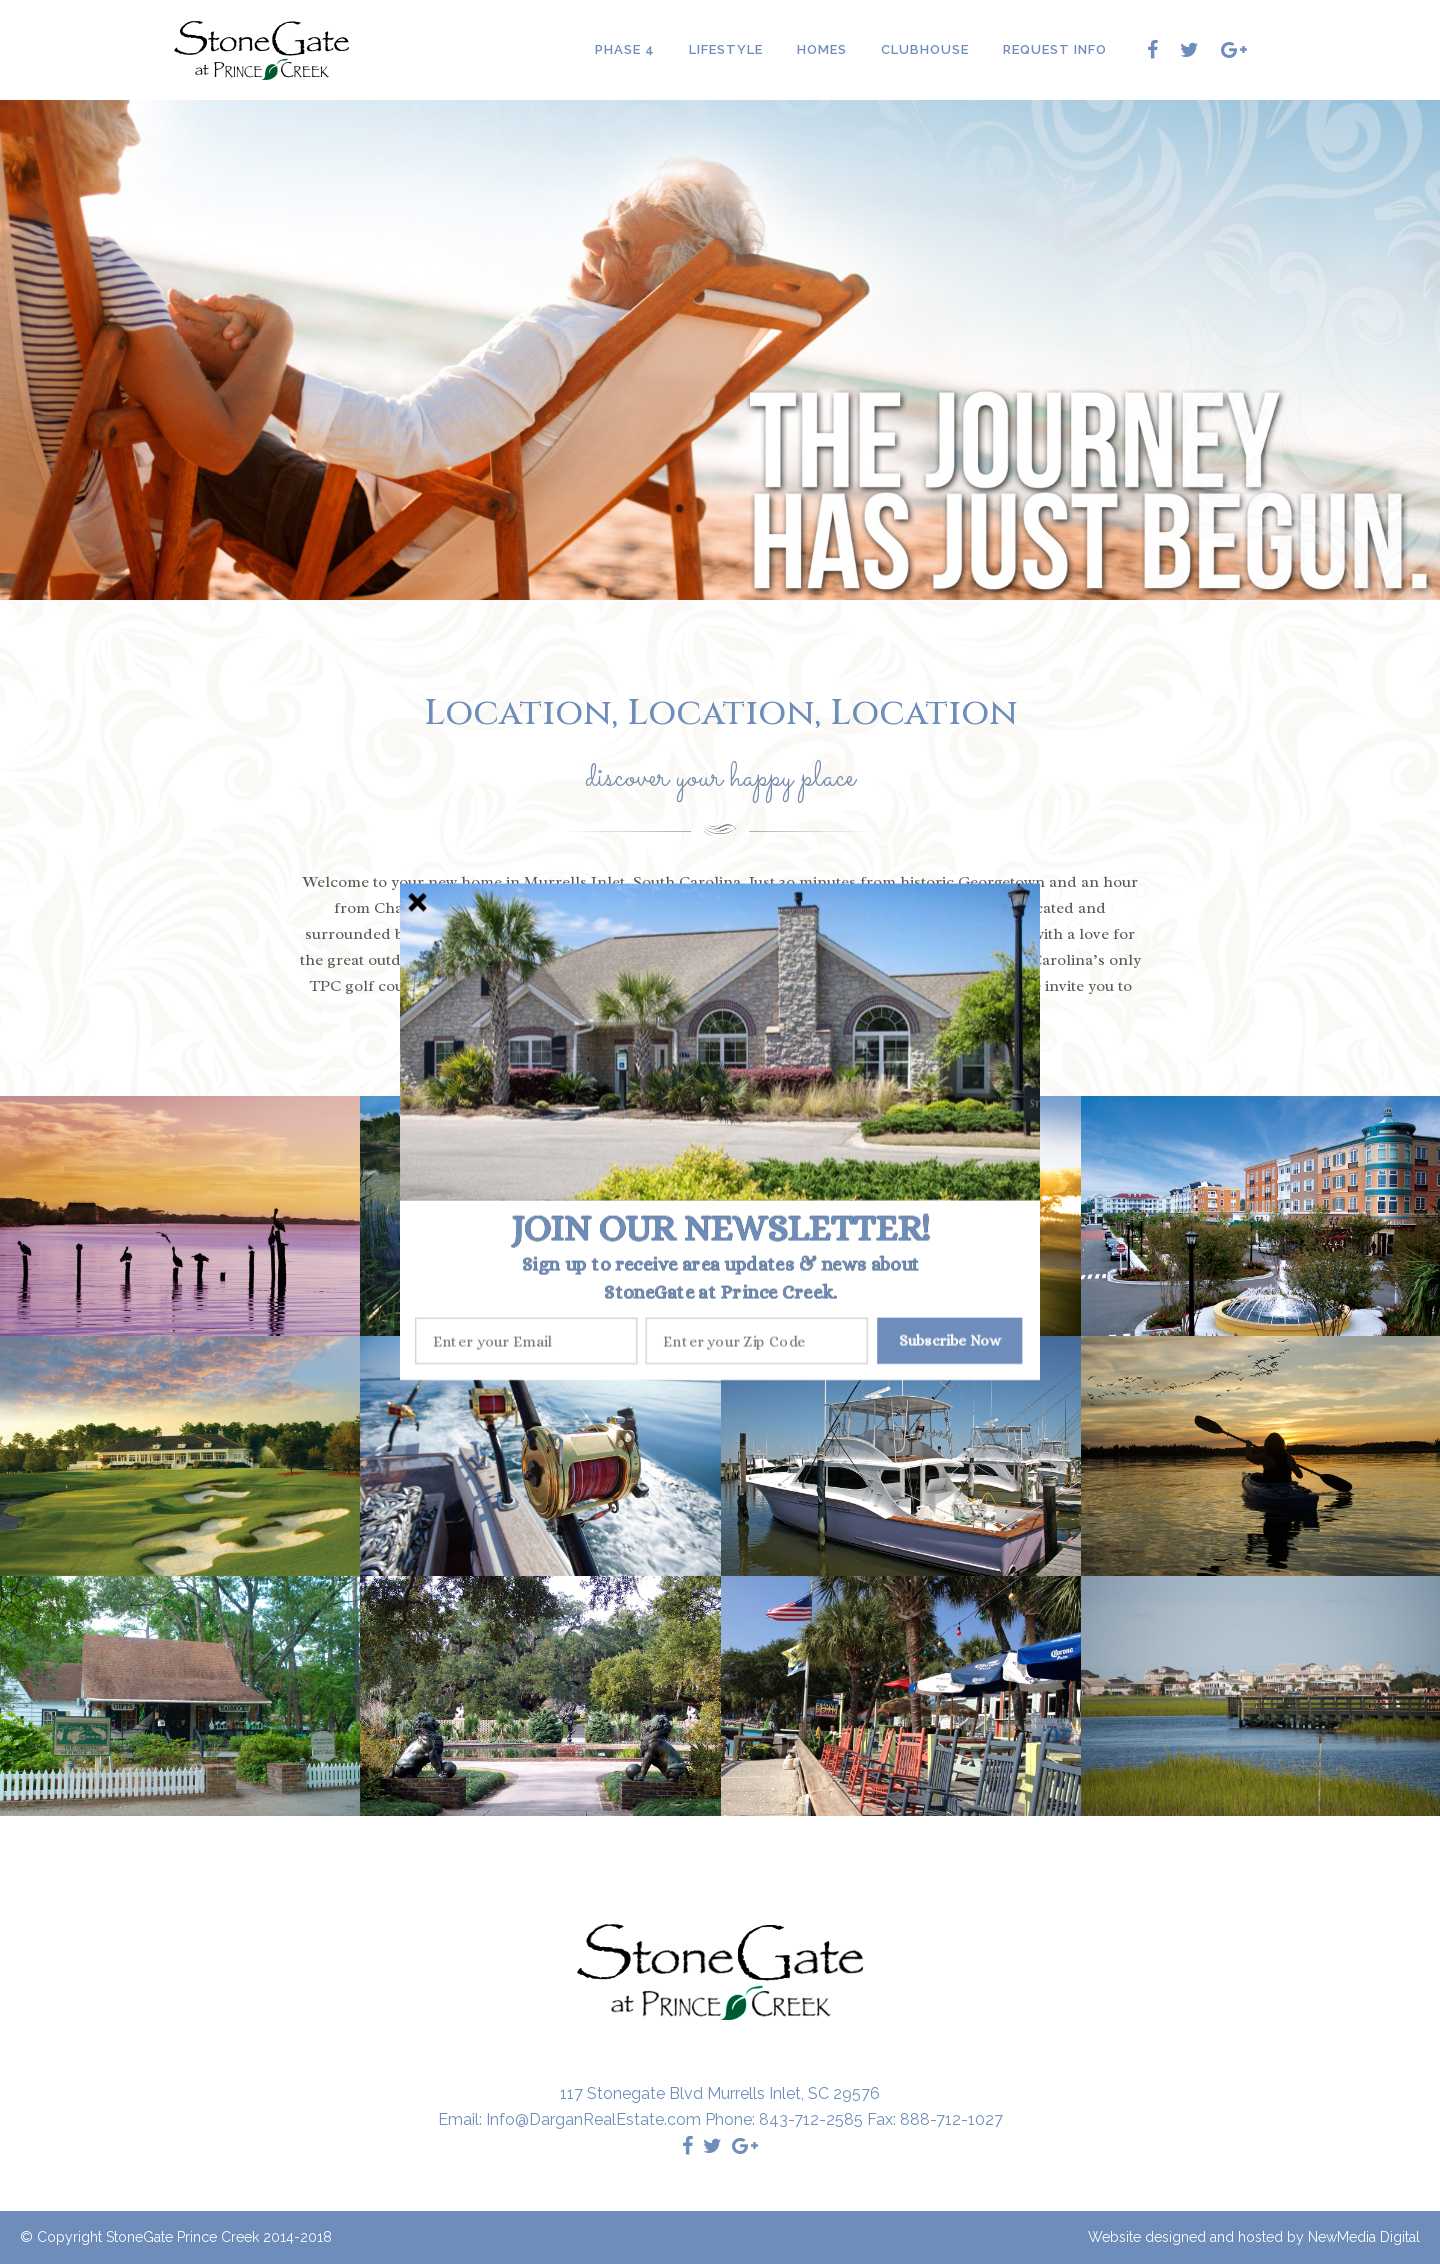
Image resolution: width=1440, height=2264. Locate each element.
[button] (720, 1228)
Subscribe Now (950, 1340)
